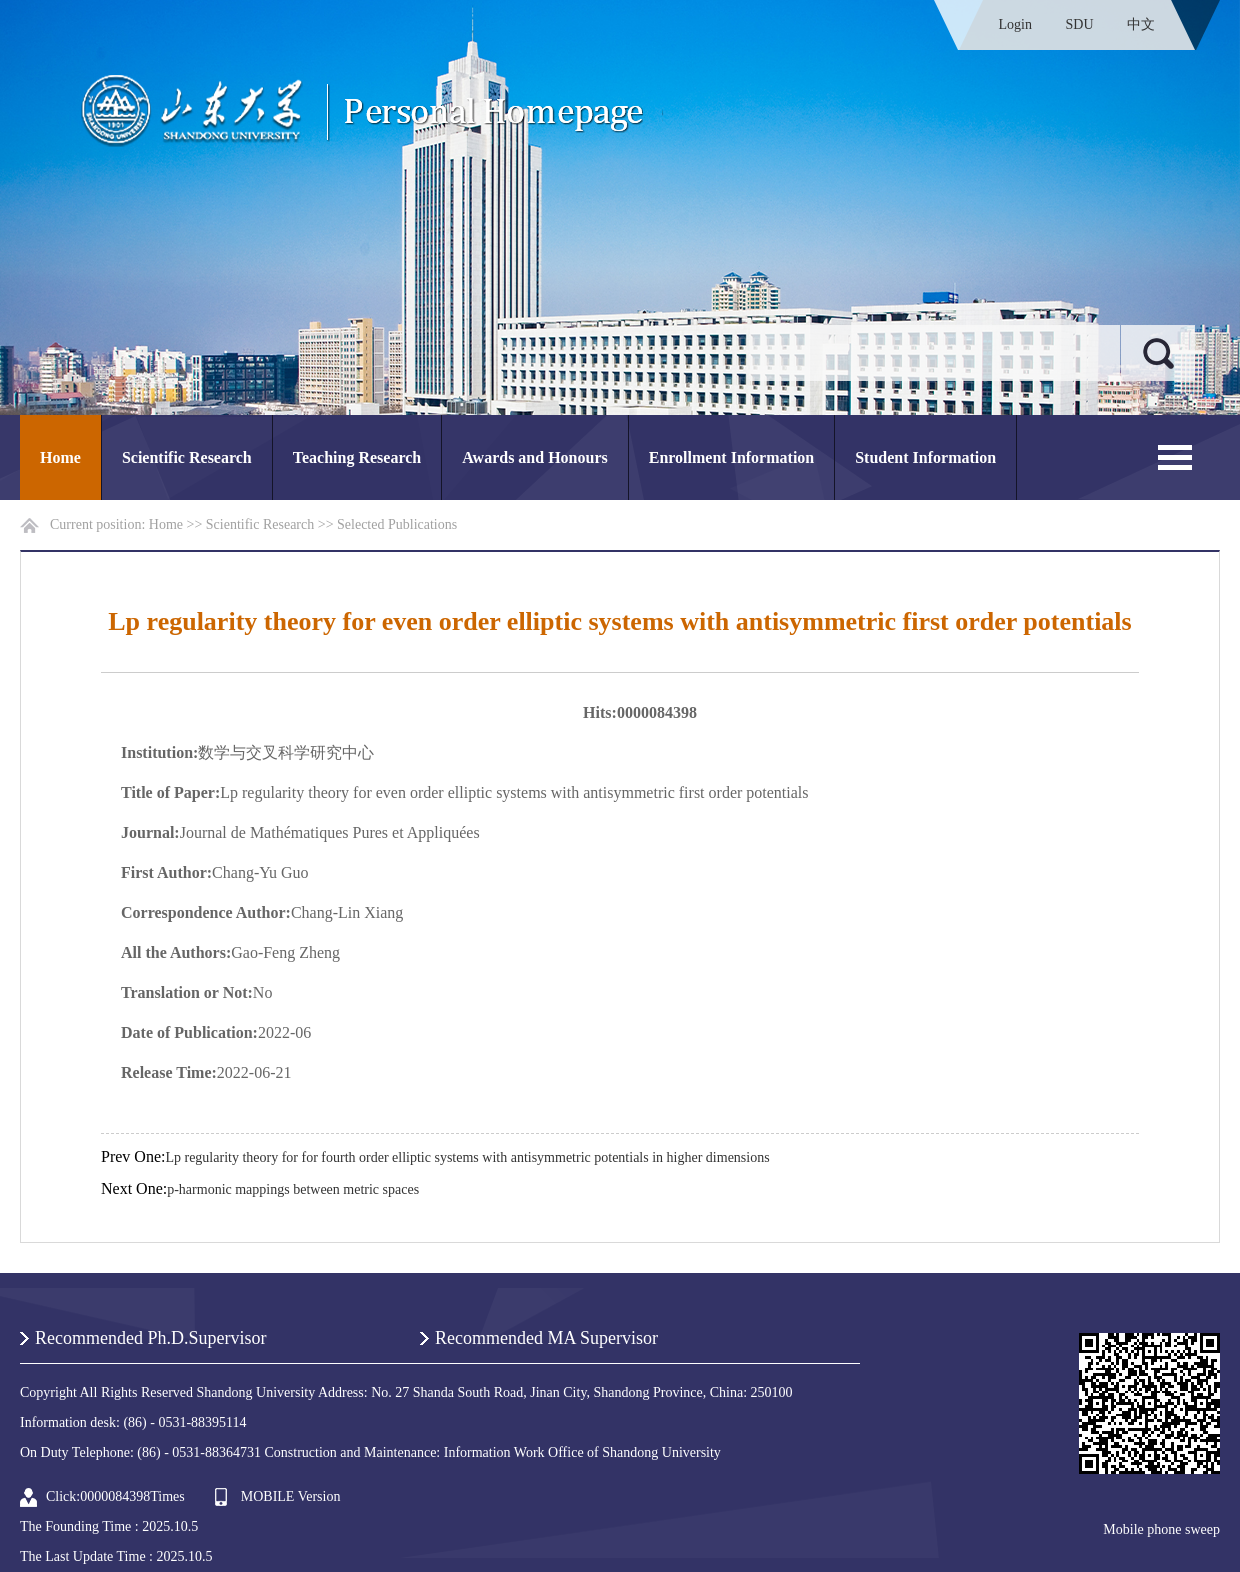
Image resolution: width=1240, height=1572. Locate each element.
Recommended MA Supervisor (546, 1338)
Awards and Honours (535, 457)
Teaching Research (357, 457)
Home (60, 457)
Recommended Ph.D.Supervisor (150, 1338)
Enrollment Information (731, 457)
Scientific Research (187, 457)
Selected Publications (397, 524)
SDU (1079, 24)
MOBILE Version (291, 1496)
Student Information (925, 457)
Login (1015, 24)
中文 (1141, 24)
